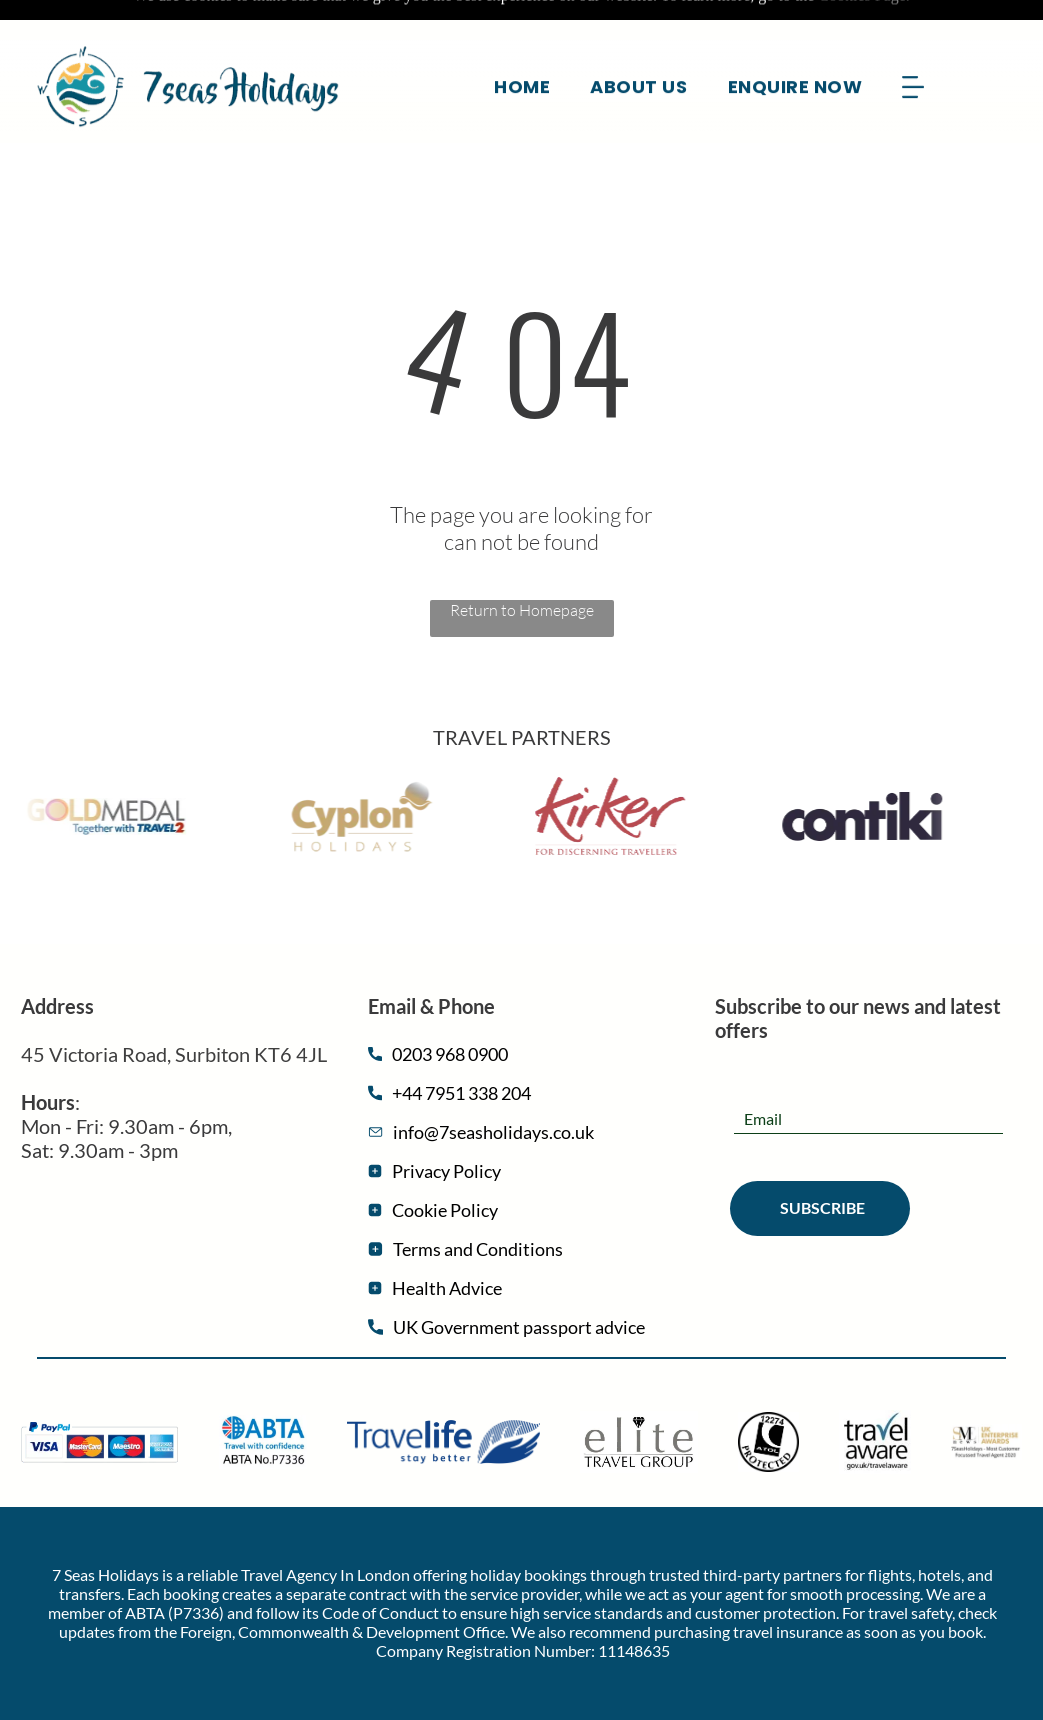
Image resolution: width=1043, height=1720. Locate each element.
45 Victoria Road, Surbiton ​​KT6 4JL (174, 1004)
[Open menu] (913, 47)
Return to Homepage (522, 560)
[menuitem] (522, 46)
